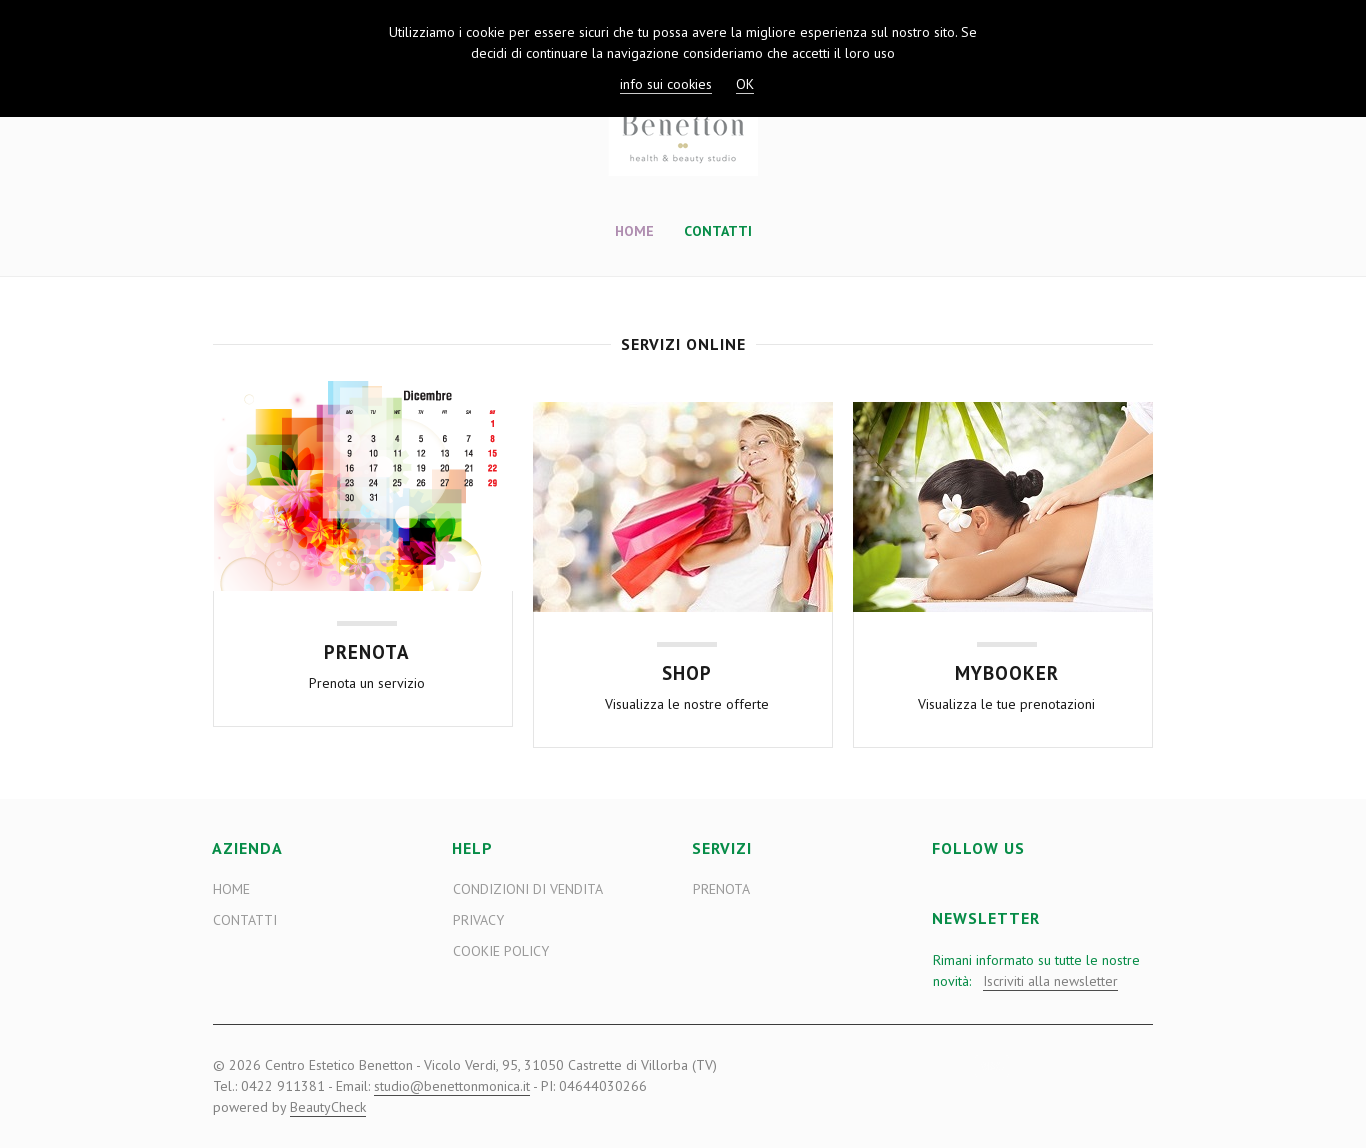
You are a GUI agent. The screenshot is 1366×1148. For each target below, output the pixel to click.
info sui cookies (666, 84)
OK (745, 84)
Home (634, 231)
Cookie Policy (501, 951)
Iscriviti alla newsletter (1050, 981)
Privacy (478, 920)
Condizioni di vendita (528, 889)
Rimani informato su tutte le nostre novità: (1036, 971)
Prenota (721, 889)
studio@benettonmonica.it (452, 1086)
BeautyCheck (328, 1107)
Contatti (718, 231)
